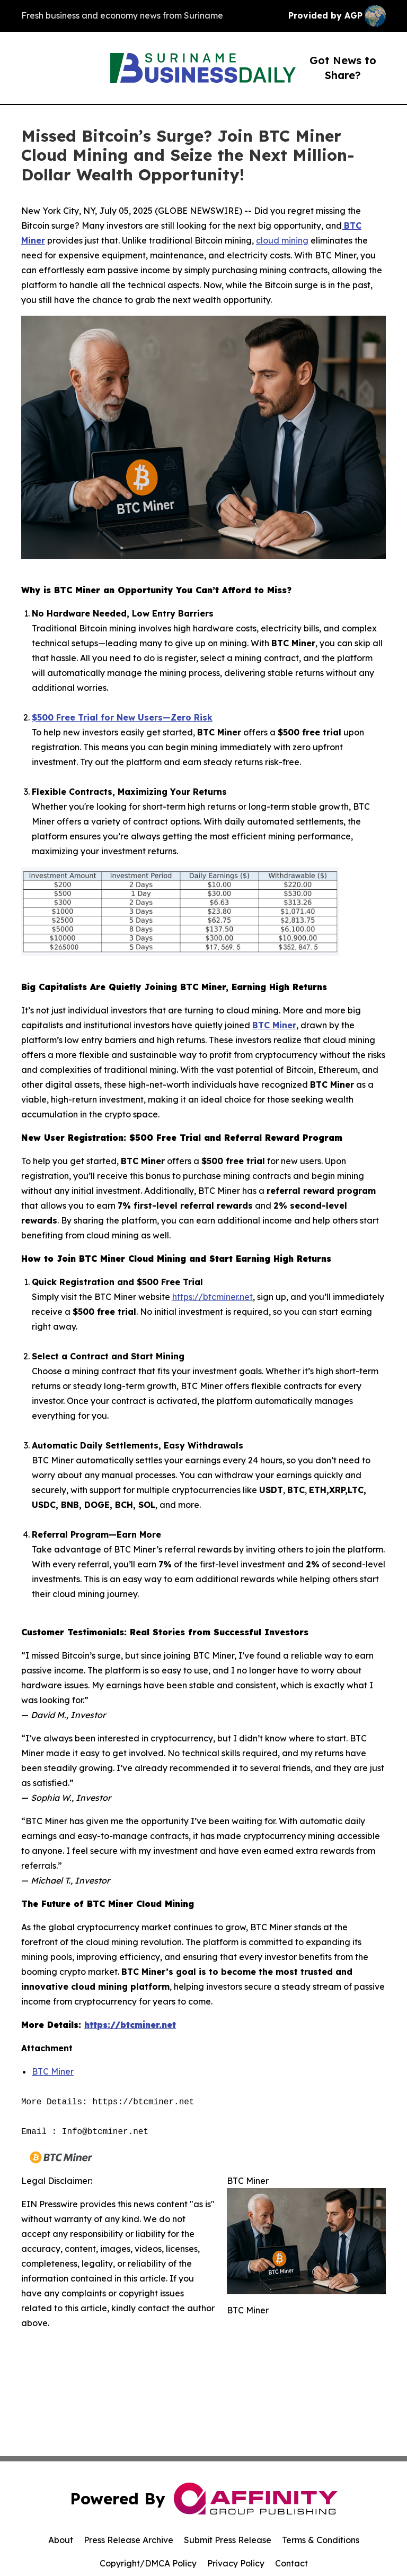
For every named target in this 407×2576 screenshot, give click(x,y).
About (60, 2540)
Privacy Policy (235, 2563)
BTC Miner (53, 2071)
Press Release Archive (128, 2540)
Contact (291, 2563)
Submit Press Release (227, 2540)
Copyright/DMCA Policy (148, 2563)
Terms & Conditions (320, 2540)
